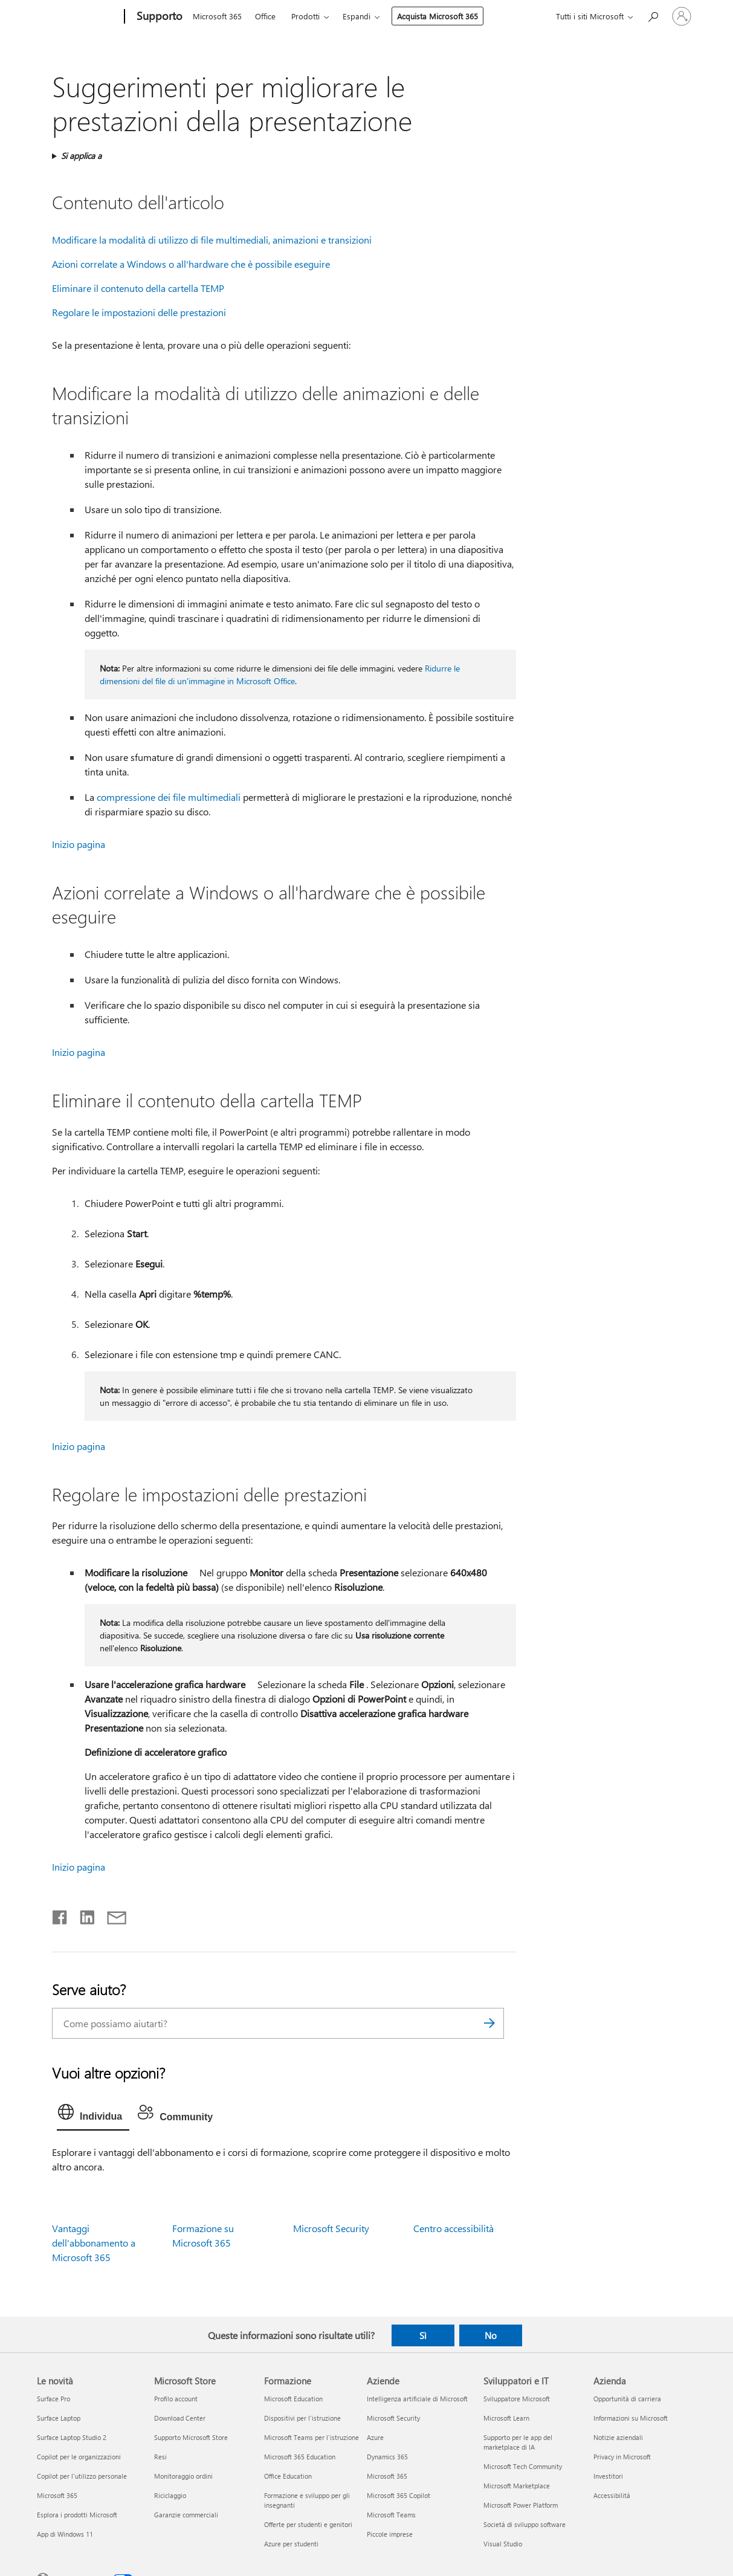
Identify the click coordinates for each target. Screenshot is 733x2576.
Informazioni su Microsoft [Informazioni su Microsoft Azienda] (630, 2417)
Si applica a (81, 155)
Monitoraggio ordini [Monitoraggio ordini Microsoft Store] (183, 2476)
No (491, 2335)
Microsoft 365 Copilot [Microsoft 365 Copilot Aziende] (398, 2495)
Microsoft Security (331, 2228)
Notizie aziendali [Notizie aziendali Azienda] (618, 2437)
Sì (423, 2335)
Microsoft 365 (217, 16)
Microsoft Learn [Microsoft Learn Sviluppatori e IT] (506, 2417)
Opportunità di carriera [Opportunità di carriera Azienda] (627, 2398)
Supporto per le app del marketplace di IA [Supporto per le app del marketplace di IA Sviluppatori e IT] (517, 2442)
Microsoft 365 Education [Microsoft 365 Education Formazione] (299, 2456)
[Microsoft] (78, 17)
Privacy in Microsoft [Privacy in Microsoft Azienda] (622, 2456)
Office (265, 16)
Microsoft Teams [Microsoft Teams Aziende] (391, 2514)
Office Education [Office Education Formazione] (288, 2476)
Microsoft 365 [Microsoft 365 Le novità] (57, 2495)
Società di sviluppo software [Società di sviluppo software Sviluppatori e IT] (524, 2524)
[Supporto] (158, 17)
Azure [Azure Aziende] (375, 2437)
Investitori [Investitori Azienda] (608, 2476)
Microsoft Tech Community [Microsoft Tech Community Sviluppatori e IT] (522, 2466)
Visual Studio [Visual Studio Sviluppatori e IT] (502, 2543)
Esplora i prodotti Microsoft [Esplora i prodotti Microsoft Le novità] (77, 2514)
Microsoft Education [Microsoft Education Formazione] (293, 2398)
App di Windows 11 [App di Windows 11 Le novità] (65, 2534)
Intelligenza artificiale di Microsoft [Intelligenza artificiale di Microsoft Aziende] (417, 2398)
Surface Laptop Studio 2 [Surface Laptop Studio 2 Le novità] (71, 2437)
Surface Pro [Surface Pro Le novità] (53, 2398)
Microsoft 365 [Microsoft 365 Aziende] (387, 2476)
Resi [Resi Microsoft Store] (160, 2456)
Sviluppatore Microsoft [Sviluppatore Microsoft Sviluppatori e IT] (516, 2398)
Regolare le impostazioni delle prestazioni (139, 312)
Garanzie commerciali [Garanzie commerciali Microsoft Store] (186, 2514)
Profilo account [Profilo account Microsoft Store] (176, 2398)
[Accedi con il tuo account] (681, 16)
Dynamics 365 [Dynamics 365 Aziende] (387, 2456)
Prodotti (305, 16)
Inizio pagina (78, 844)
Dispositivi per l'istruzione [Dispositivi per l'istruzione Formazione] (302, 2417)
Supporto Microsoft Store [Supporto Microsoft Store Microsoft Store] (191, 2437)
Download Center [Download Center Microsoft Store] (179, 2417)
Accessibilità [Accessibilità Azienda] (611, 2495)
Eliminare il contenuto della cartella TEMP (138, 288)
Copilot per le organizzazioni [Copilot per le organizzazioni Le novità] (79, 2456)
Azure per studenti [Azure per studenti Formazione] (291, 2543)
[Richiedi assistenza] (653, 15)
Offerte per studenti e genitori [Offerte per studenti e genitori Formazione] (308, 2524)
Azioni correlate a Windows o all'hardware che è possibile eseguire (191, 263)
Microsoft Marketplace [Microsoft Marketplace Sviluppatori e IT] (516, 2485)
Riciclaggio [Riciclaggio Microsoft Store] (170, 2495)
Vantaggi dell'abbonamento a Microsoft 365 (93, 2243)
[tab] (93, 2115)
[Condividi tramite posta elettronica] (111, 1915)
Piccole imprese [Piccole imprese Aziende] (390, 2534)
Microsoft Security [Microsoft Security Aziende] (393, 2417)
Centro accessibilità (453, 2228)
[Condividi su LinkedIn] (82, 1915)
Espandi (356, 16)
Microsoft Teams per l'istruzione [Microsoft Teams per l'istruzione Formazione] (311, 2437)
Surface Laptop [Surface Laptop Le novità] (58, 2417)
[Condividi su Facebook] (60, 1915)
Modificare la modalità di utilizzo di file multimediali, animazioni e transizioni (212, 239)
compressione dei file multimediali (169, 797)
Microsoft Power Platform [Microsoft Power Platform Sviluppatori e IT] (520, 2505)
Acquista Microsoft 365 (437, 16)
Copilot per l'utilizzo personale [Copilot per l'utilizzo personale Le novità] (82, 2476)
